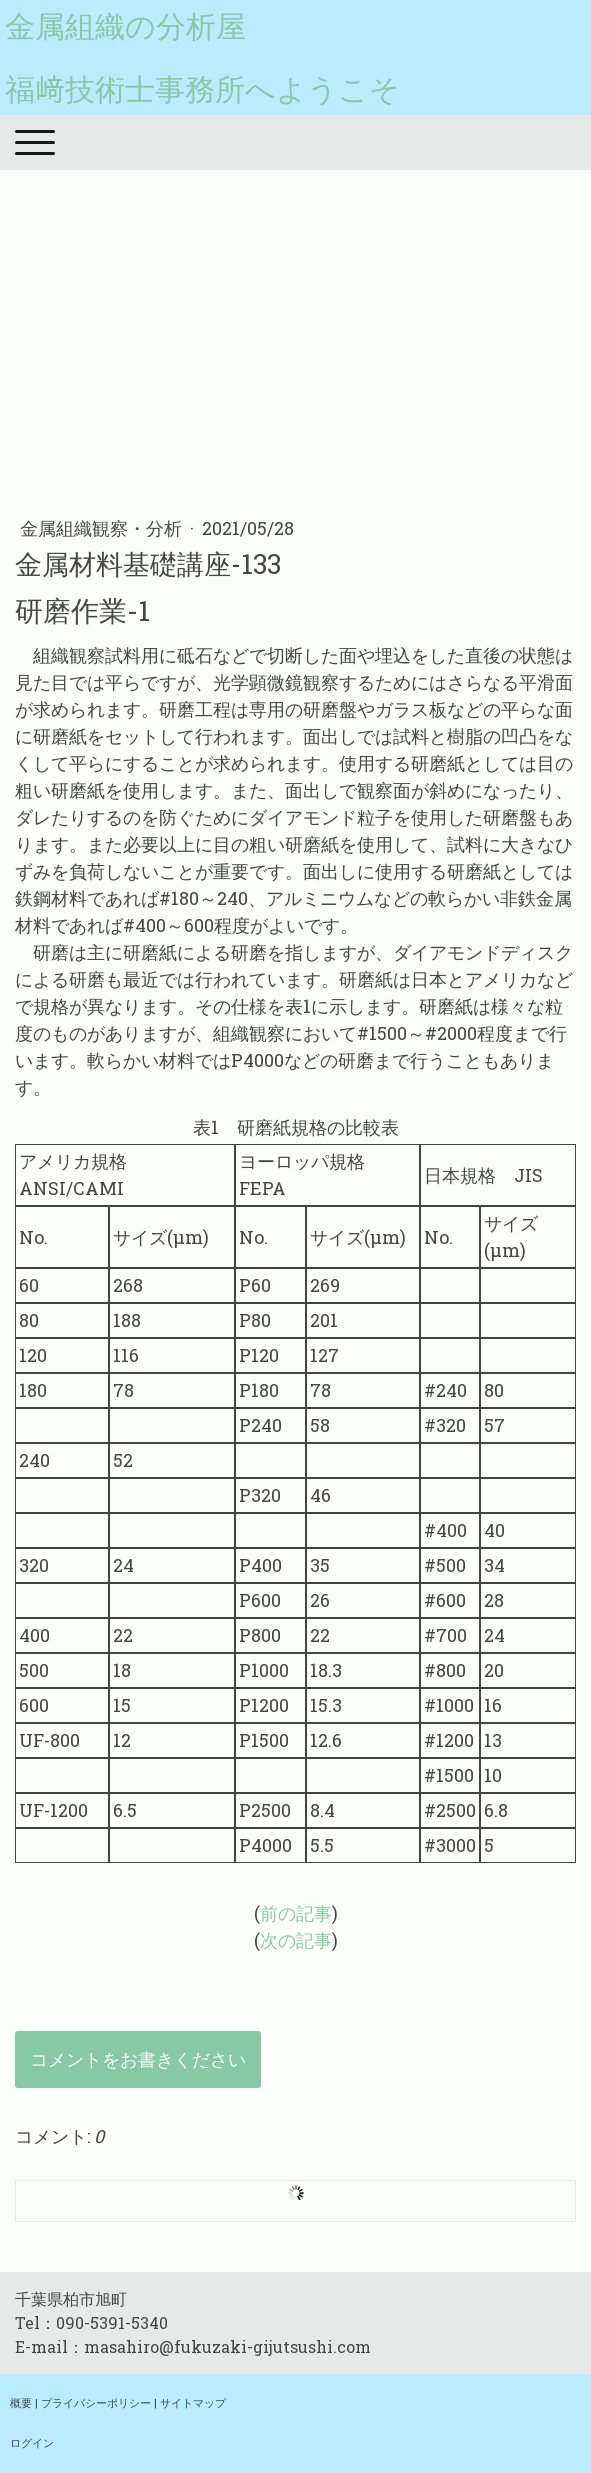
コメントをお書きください (138, 2059)
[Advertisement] (295, 340)
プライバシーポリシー (96, 2402)
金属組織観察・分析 (103, 528)
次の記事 (296, 1940)
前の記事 (296, 1913)
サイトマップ (193, 2402)
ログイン (32, 2442)
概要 (21, 2402)
